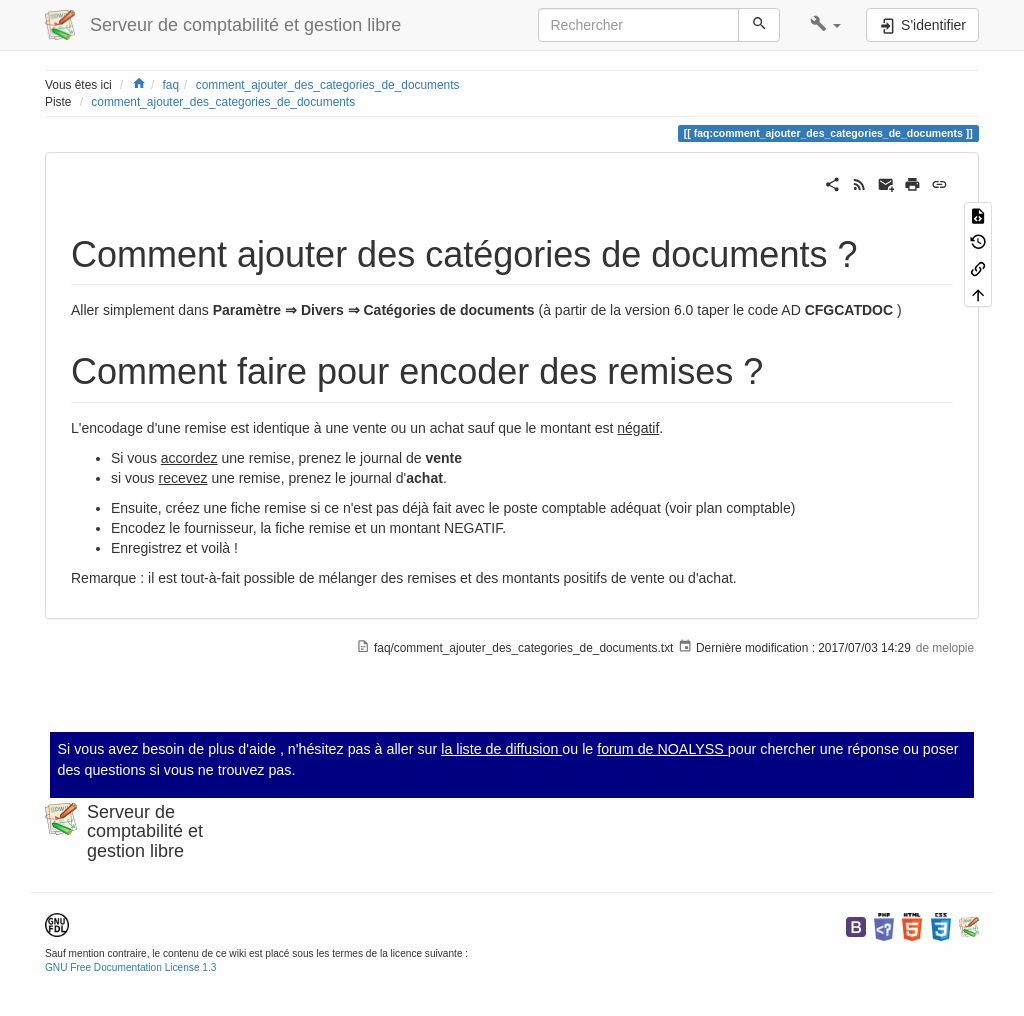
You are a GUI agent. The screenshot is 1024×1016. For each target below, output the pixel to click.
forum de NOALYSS (662, 749)
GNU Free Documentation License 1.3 (130, 967)
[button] (825, 25)
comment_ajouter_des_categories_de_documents (328, 85)
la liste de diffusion (501, 749)
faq (171, 85)
